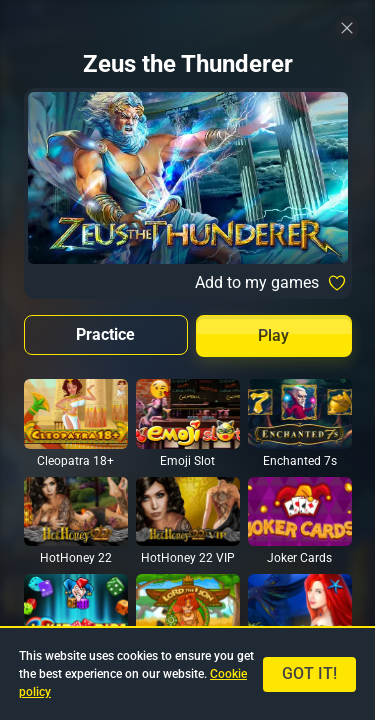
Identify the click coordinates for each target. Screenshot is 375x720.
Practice (105, 334)
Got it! (309, 673)
